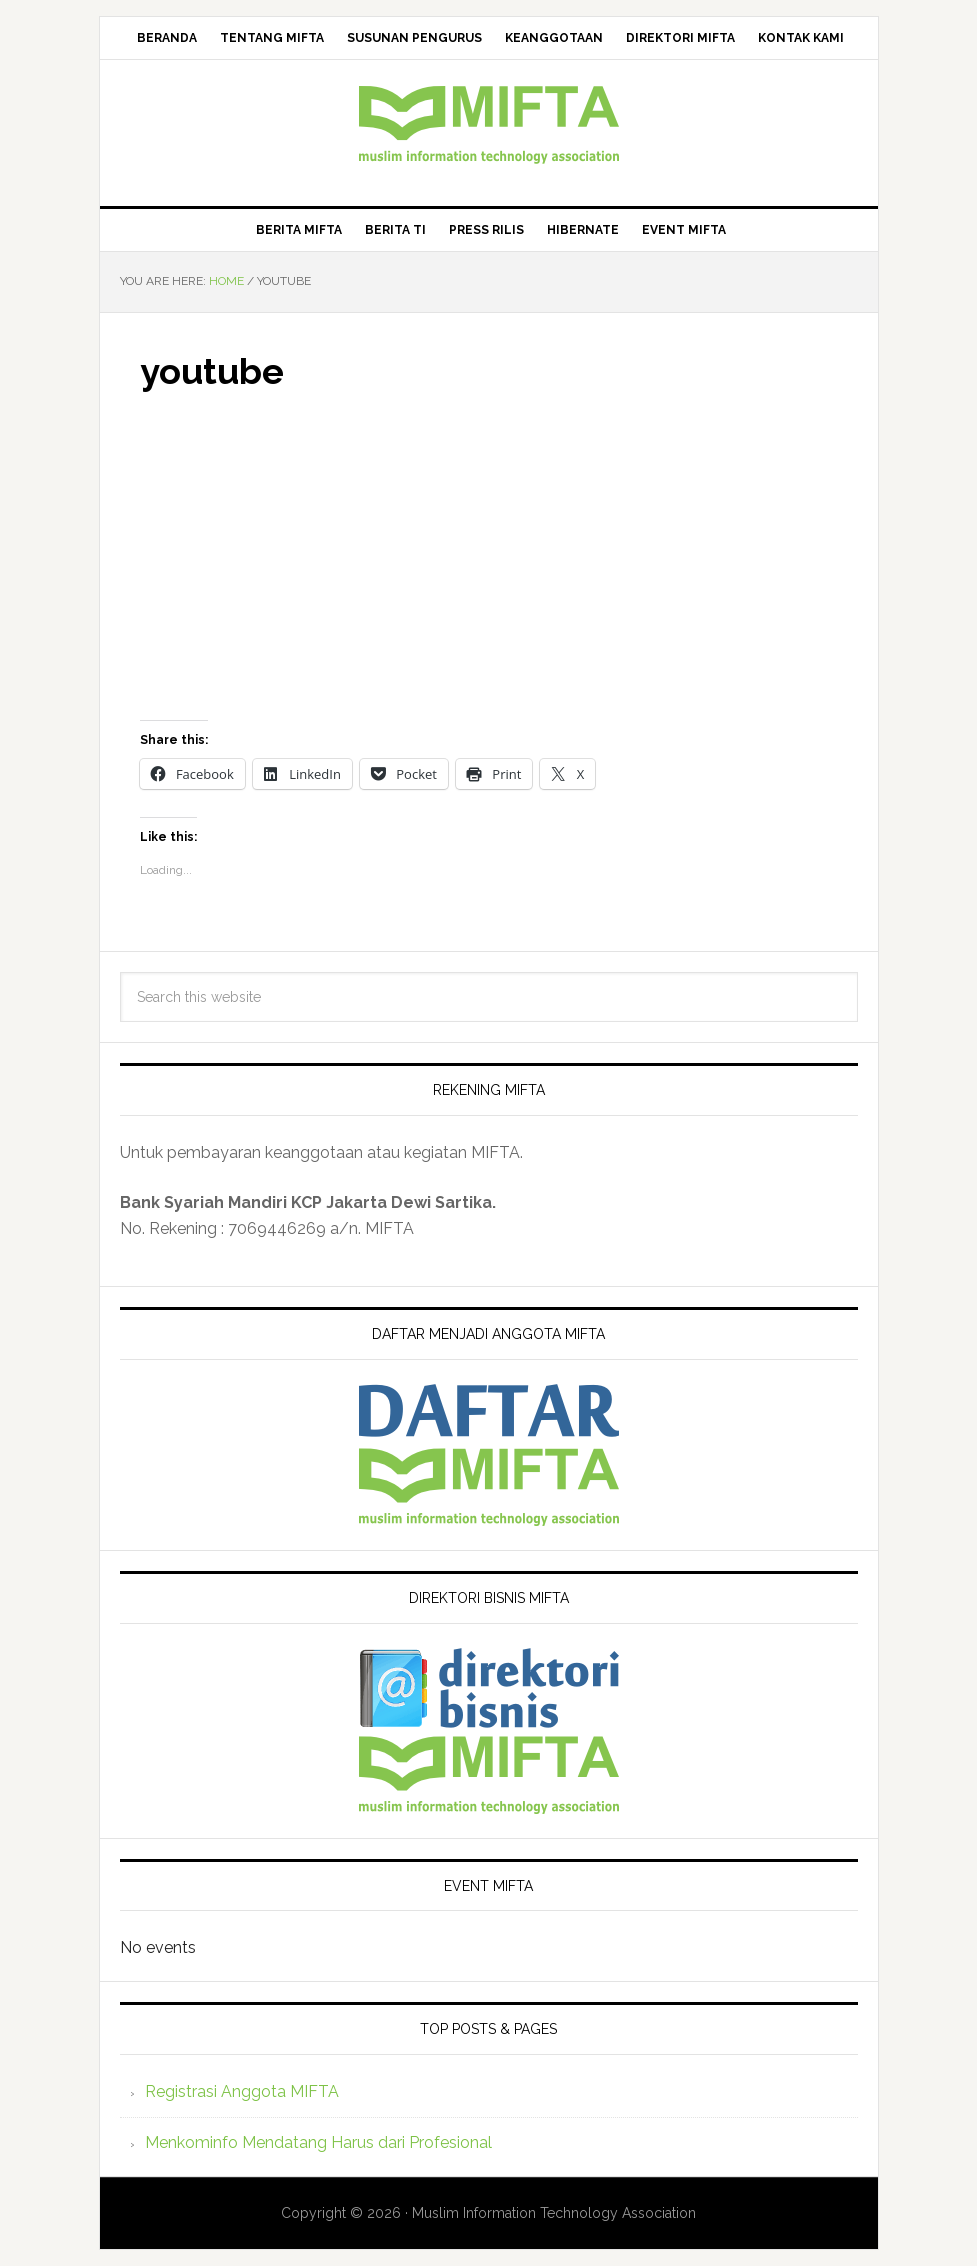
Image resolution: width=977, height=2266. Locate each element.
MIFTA (489, 125)
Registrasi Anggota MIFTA (242, 2091)
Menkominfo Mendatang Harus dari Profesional (318, 2142)
